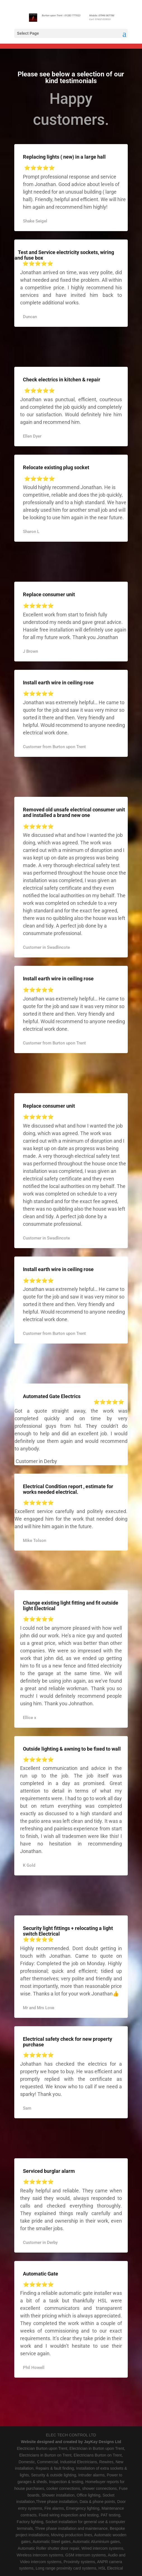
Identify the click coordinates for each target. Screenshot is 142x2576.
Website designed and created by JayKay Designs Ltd (71, 2441)
